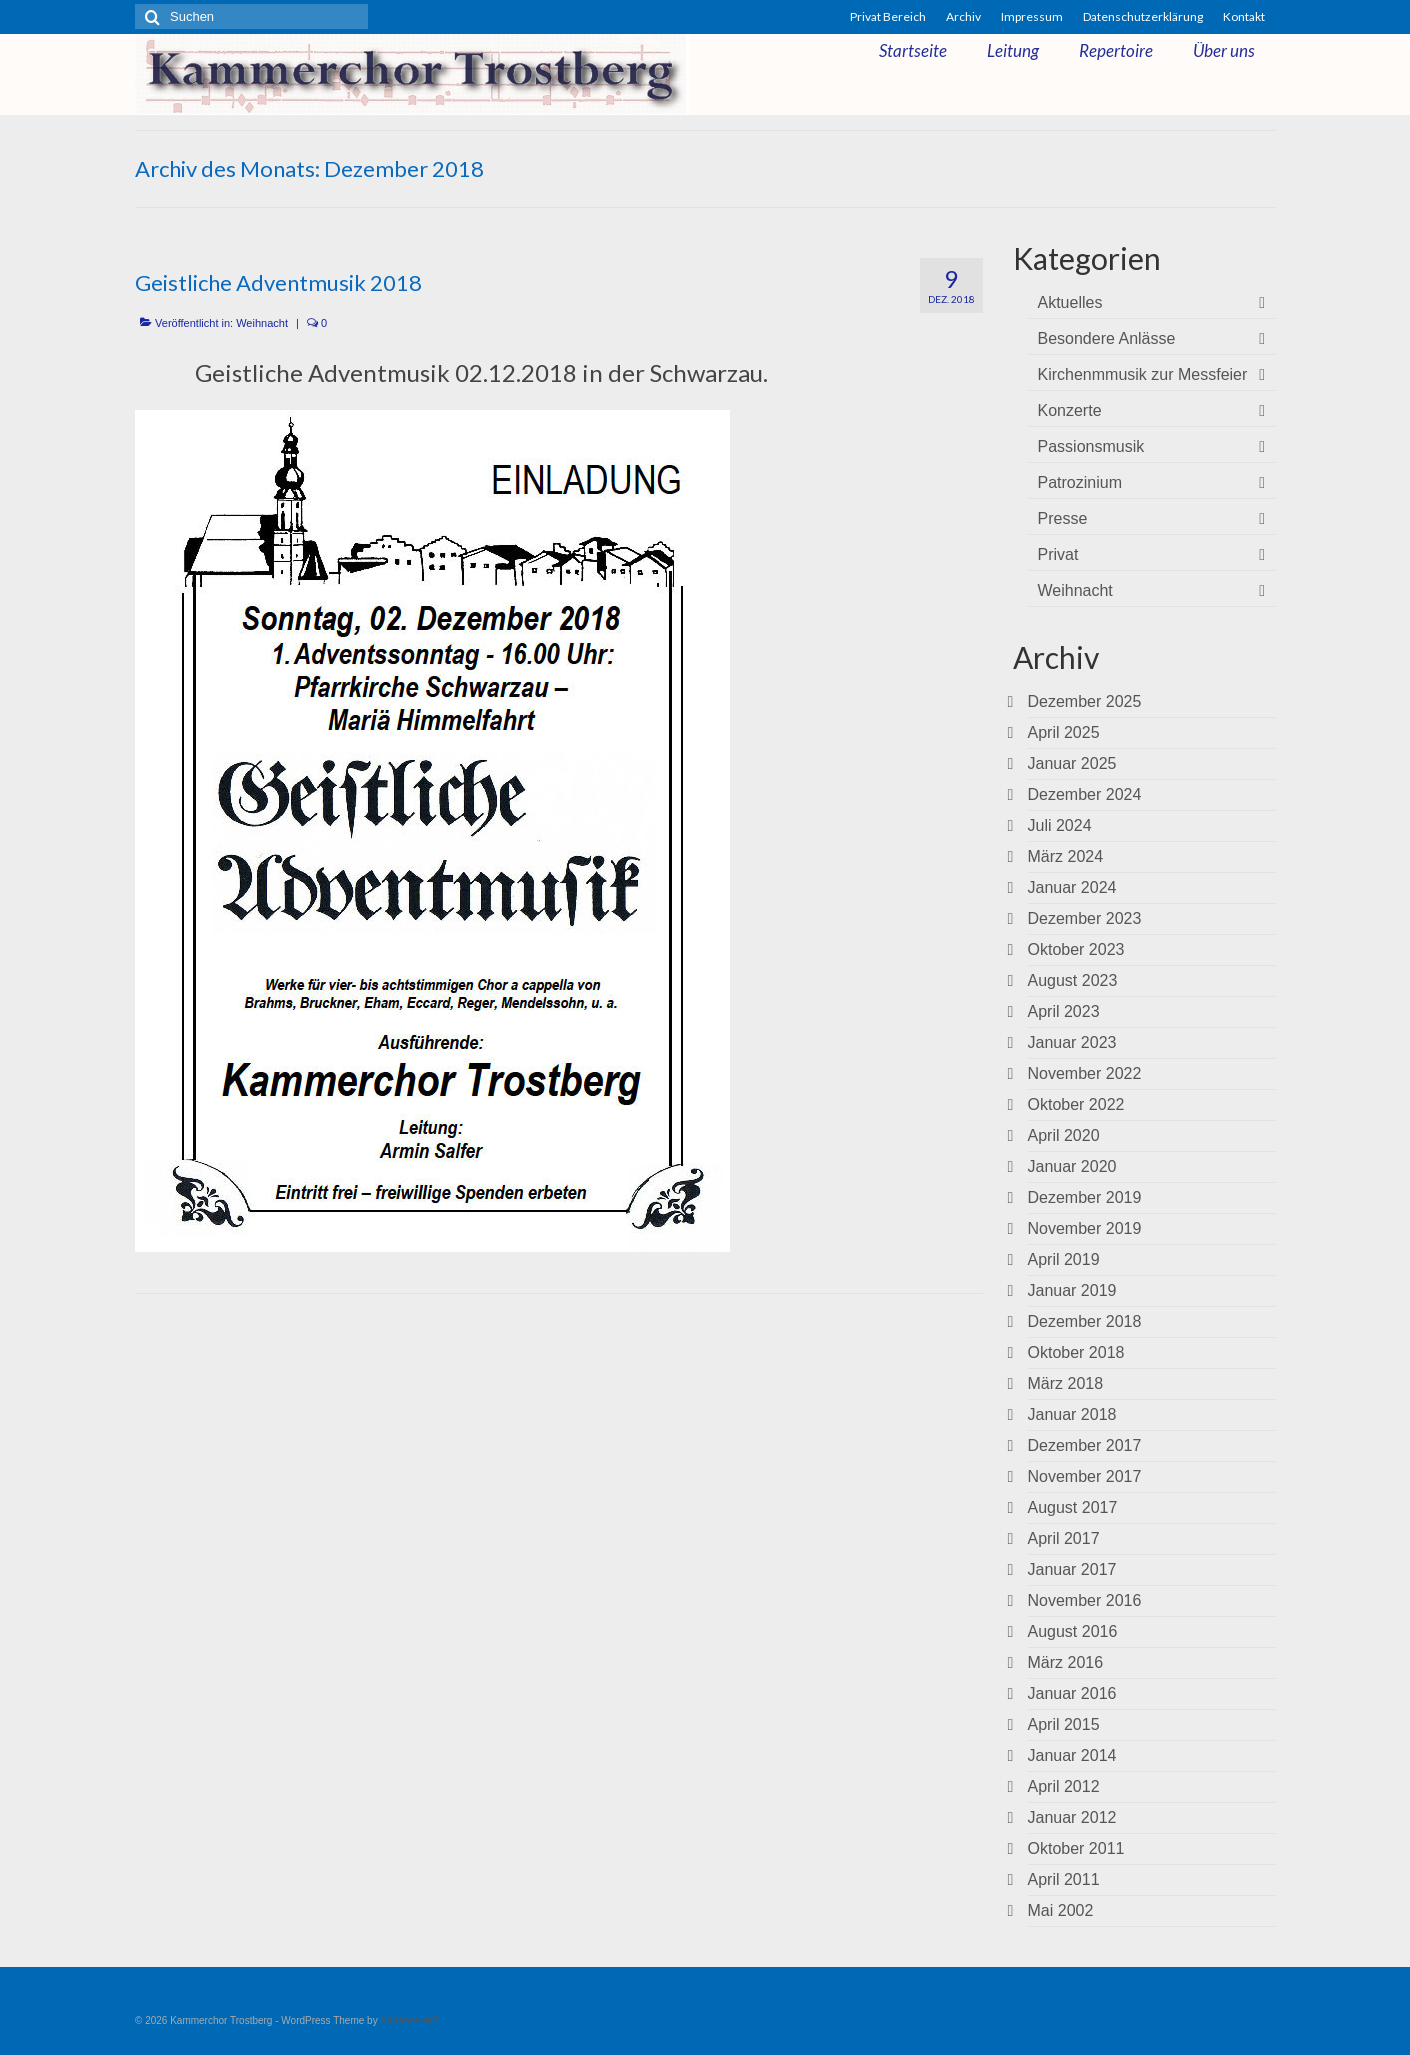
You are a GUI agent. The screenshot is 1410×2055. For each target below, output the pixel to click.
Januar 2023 (1072, 1042)
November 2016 (1085, 1600)
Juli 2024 (1060, 825)
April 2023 (1064, 1011)
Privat (1058, 554)
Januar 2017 (1072, 1569)
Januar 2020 (1072, 1166)
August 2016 (1073, 1631)
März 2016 (1066, 1662)
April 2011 (1064, 1879)
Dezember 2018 (1085, 1321)
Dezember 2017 (1085, 1445)
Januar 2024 (1072, 887)
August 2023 (1073, 980)
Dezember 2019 (1085, 1197)
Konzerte (1070, 410)
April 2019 (1064, 1259)
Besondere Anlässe (1107, 338)
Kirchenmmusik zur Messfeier (1143, 374)
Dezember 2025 (1085, 701)
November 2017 (1085, 1476)
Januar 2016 (1072, 1693)
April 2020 (1064, 1135)
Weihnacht (262, 323)
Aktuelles (1070, 302)
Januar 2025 (1072, 763)
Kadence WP (409, 2020)
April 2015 (1064, 1724)
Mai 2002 (1061, 1910)
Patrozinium (1080, 482)
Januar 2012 (1072, 1817)
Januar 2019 (1072, 1290)
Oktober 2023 (1076, 949)
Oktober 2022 (1076, 1104)
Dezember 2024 (1085, 794)
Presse (1063, 518)
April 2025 (1064, 732)
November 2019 (1085, 1228)
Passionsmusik (1091, 446)
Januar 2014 (1072, 1755)
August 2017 (1073, 1507)
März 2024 (1066, 856)
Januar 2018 (1072, 1414)
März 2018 (1066, 1383)
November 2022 (1085, 1073)
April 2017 (1064, 1538)
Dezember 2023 (1085, 918)
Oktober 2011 (1076, 1848)
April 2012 (1064, 1786)
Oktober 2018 (1076, 1352)
